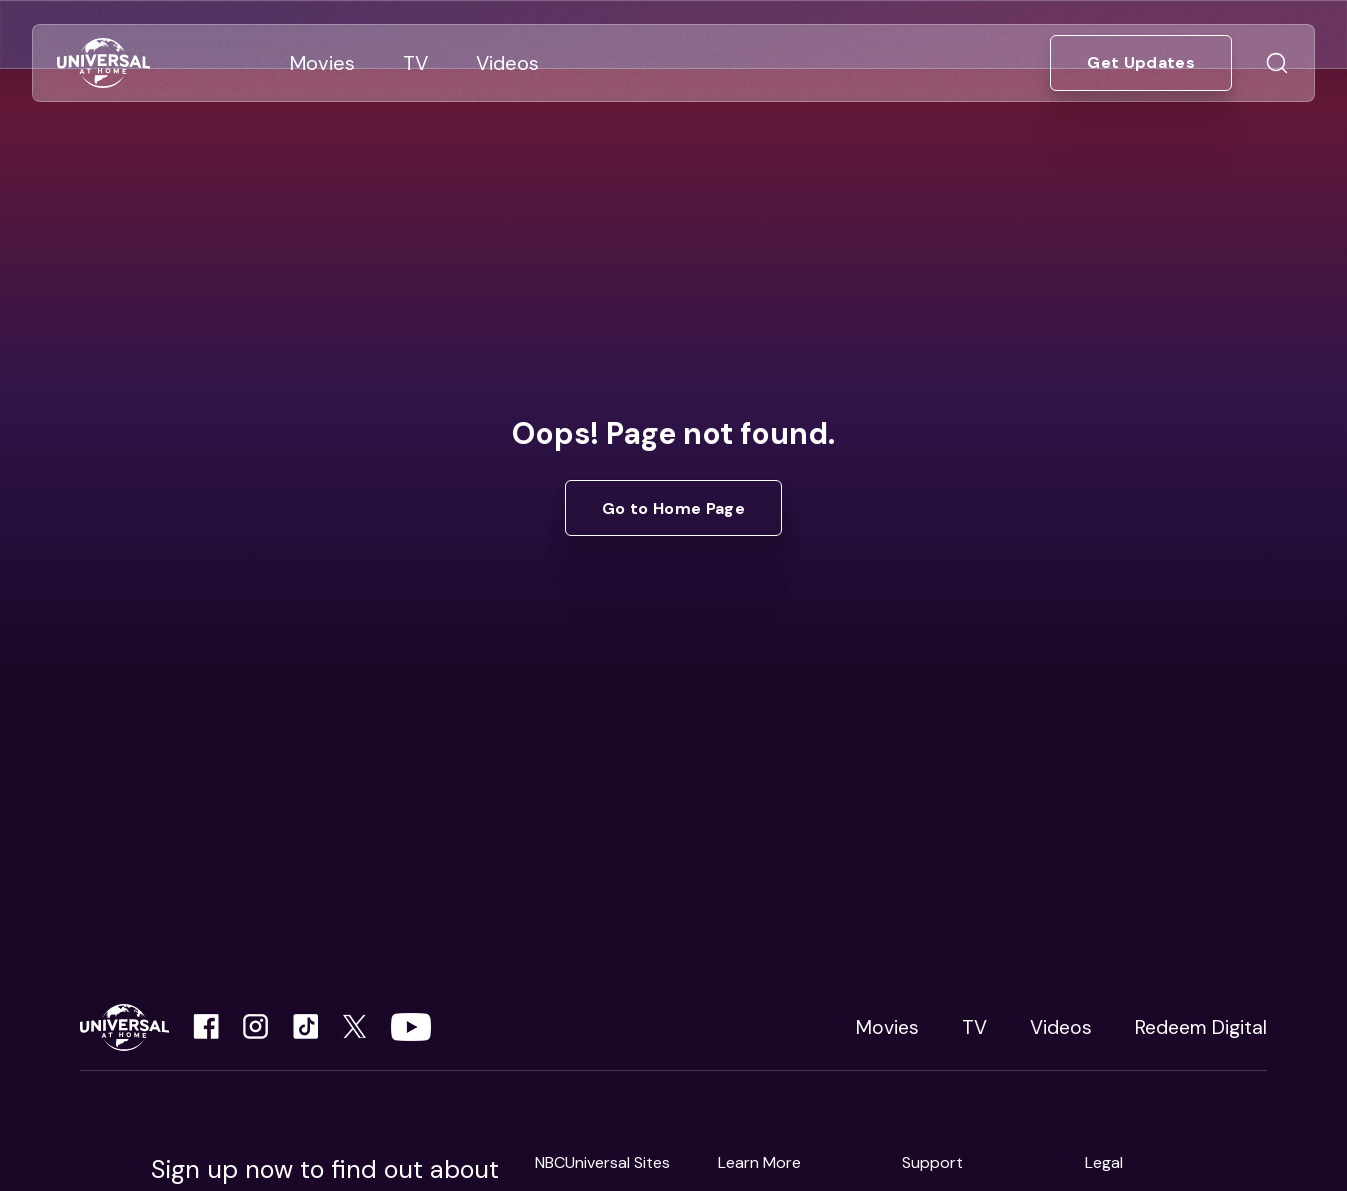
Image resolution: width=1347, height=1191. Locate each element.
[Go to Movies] (322, 63)
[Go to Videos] (507, 63)
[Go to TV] (415, 63)
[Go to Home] (103, 63)
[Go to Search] (1277, 63)
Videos (1061, 1027)
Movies (887, 1027)
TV (974, 1027)
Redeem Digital (1201, 1027)
